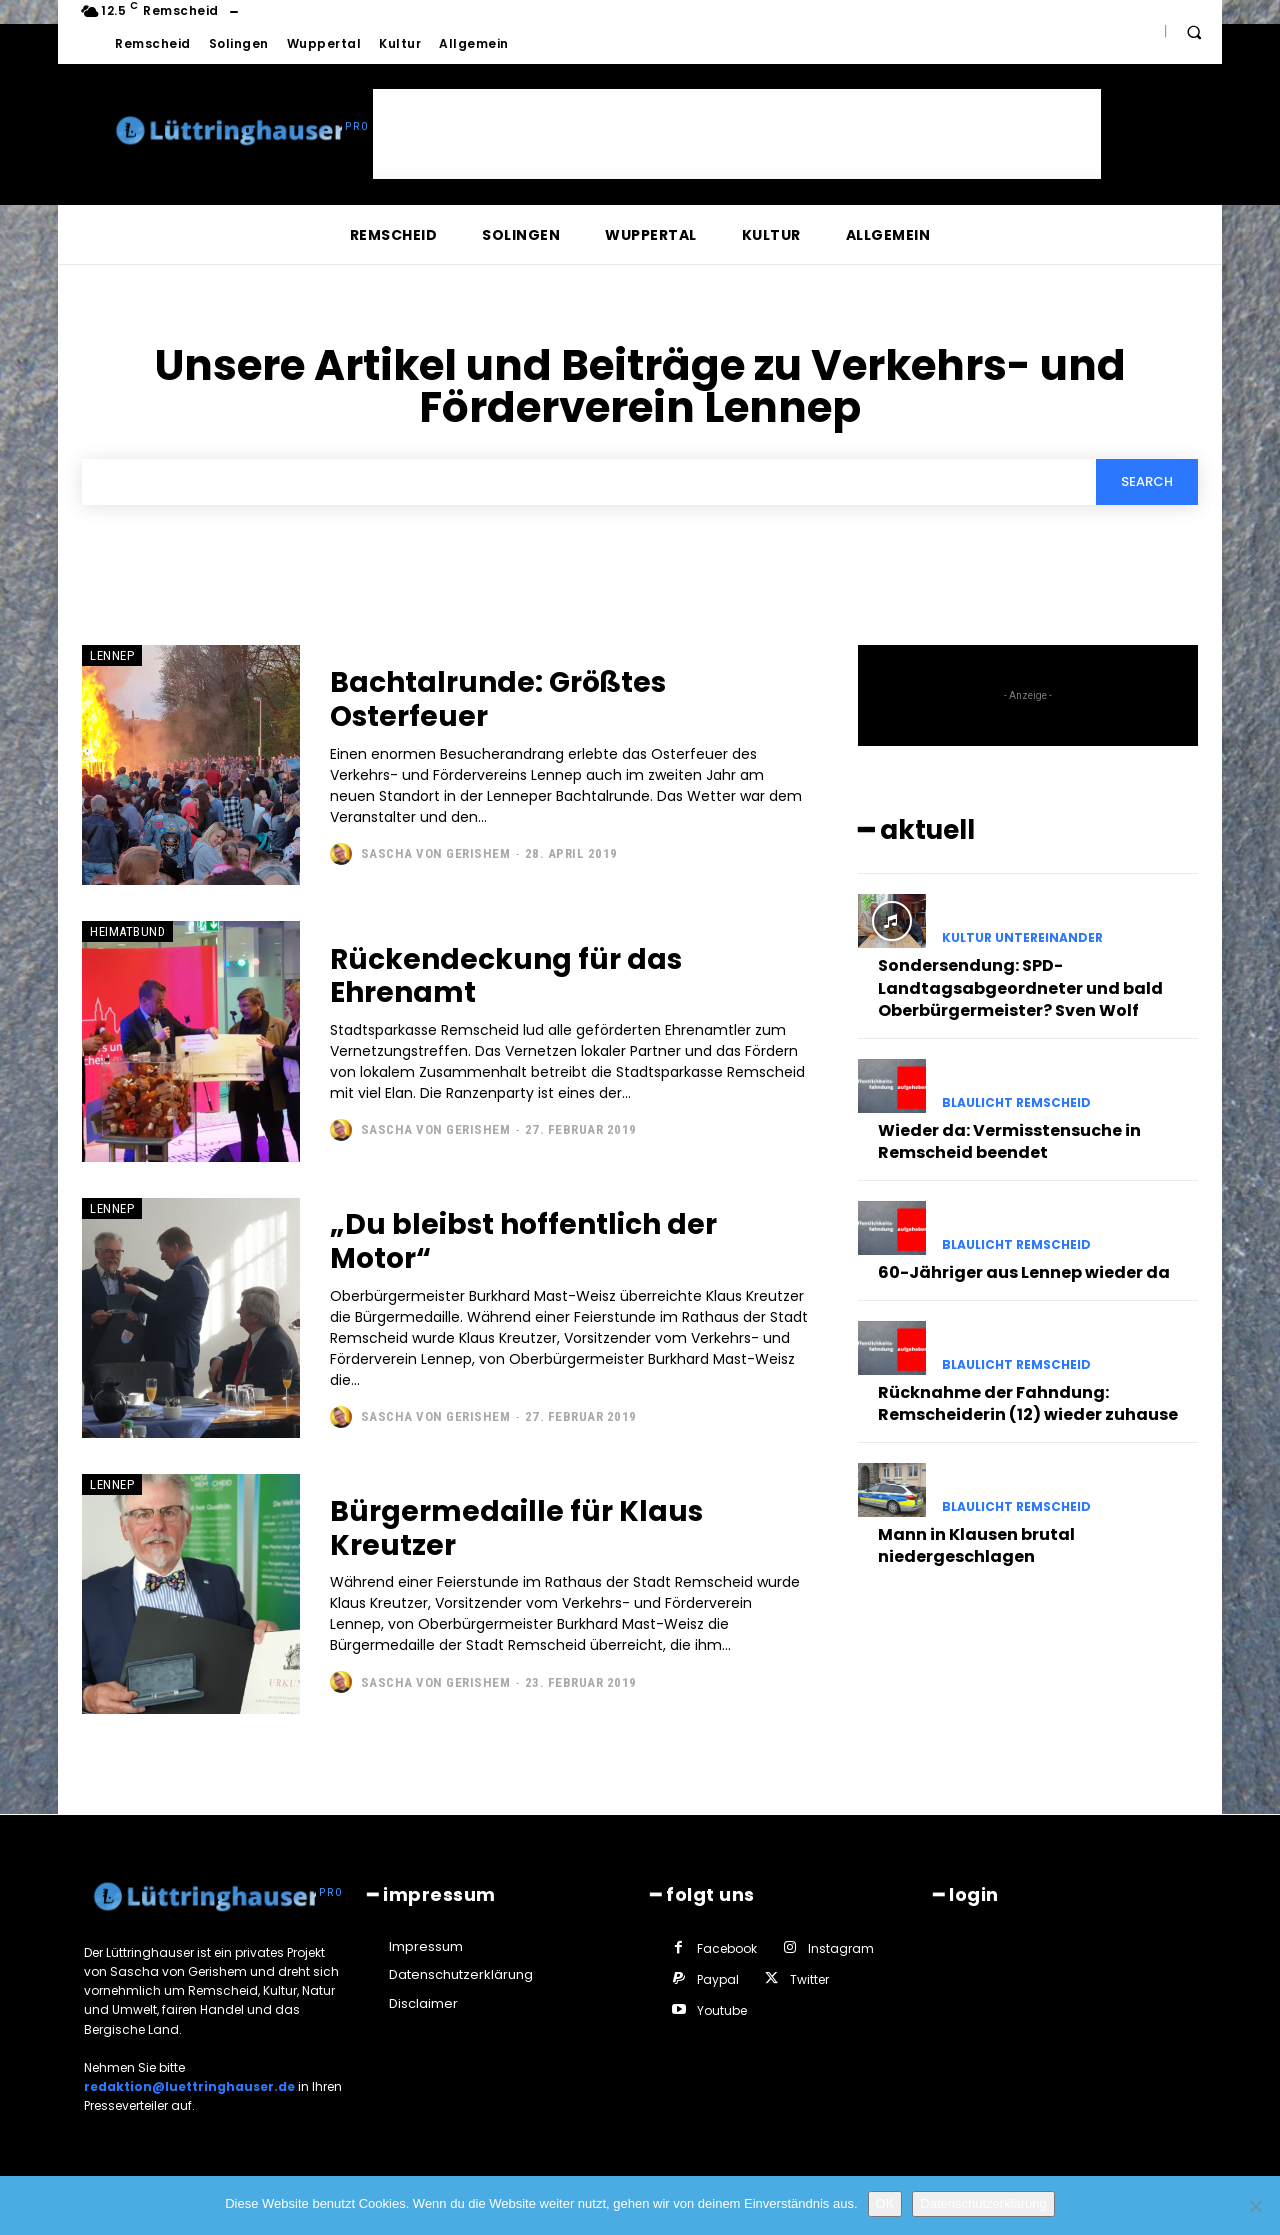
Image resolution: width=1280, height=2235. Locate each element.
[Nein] (1255, 2206)
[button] (1194, 32)
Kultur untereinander (1022, 938)
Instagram (841, 1948)
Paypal (718, 1979)
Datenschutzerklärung (983, 2203)
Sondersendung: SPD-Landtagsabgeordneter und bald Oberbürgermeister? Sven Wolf (1020, 988)
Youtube (722, 2010)
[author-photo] (343, 854)
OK (885, 2203)
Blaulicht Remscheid (1016, 1103)
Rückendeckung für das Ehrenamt (506, 976)
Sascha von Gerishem (436, 853)
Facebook (727, 1948)
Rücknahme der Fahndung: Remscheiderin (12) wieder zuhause (1028, 1403)
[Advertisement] (737, 134)
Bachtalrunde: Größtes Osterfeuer (498, 699)
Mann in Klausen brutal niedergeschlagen (976, 1545)
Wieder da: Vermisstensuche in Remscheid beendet (1009, 1141)
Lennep (112, 655)
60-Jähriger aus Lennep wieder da (1024, 1272)
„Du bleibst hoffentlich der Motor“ (523, 1241)
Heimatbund (127, 932)
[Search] (1147, 482)
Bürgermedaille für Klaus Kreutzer (516, 1528)
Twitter (809, 1979)
